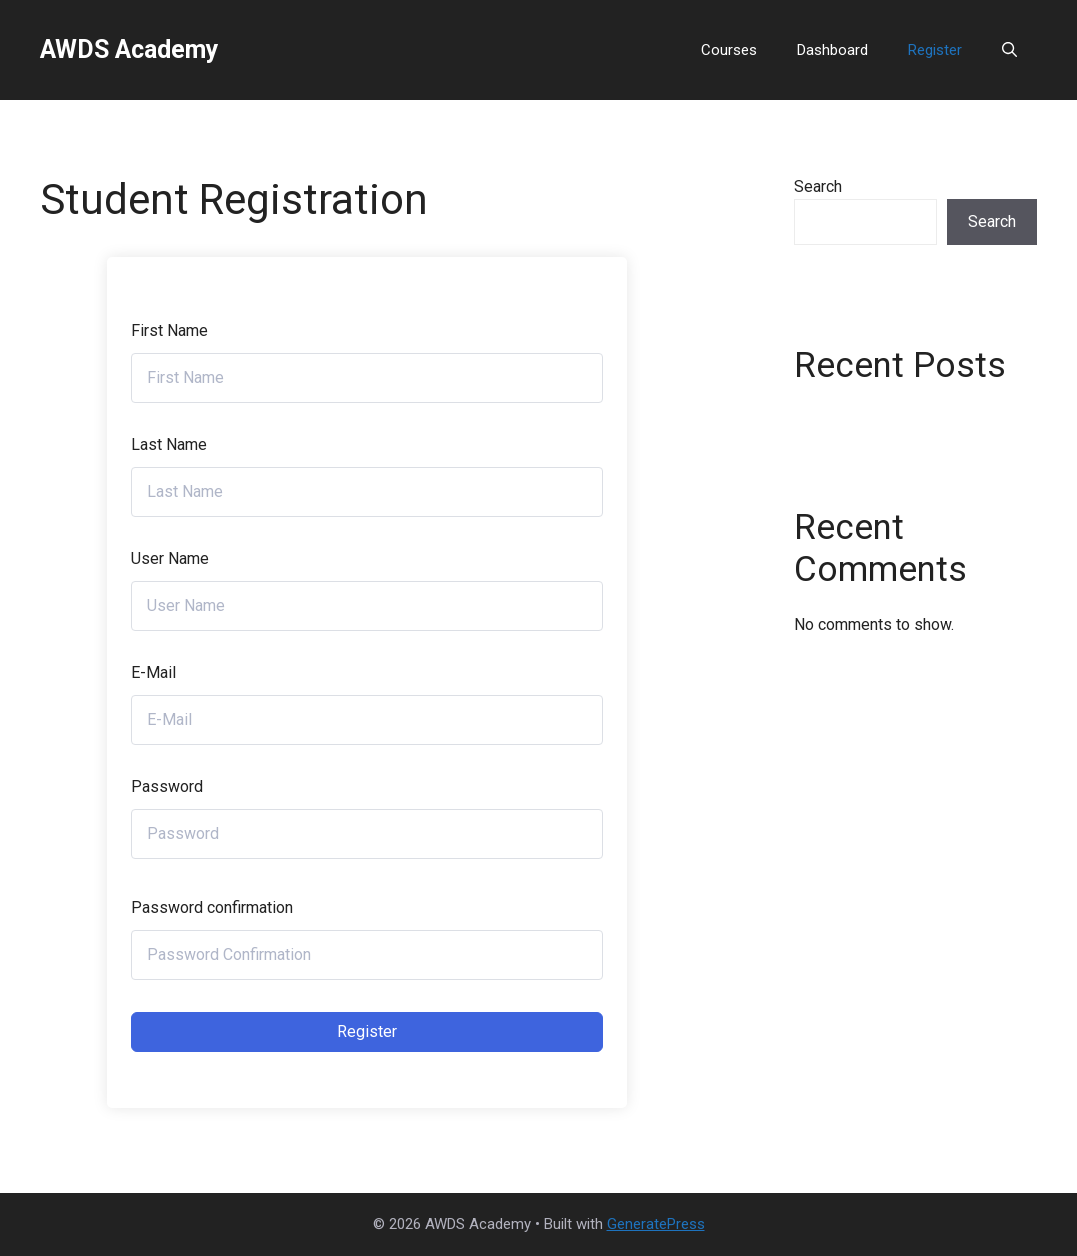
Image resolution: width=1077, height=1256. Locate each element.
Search (818, 186)
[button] (1009, 50)
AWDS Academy (129, 49)
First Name (169, 330)
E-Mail (153, 672)
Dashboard (832, 50)
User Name (170, 558)
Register (935, 50)
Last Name (169, 444)
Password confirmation (212, 907)
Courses (729, 50)
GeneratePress (656, 1224)
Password (167, 786)
